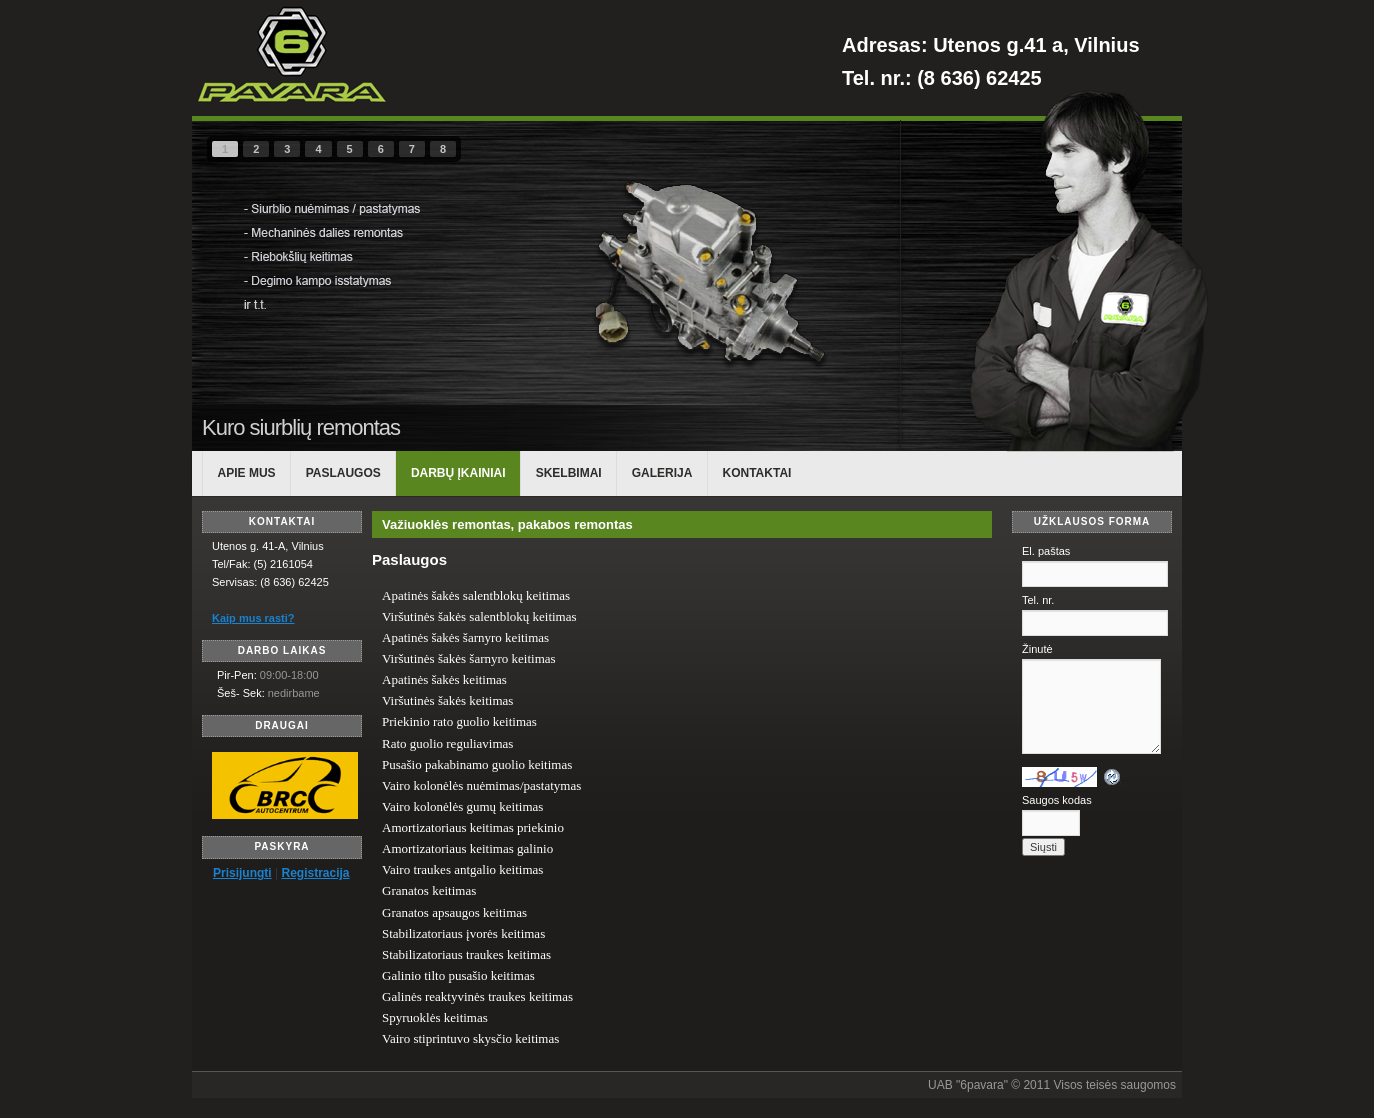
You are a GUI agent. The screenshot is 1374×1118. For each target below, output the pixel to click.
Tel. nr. (1038, 600)
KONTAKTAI (757, 473)
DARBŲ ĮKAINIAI (458, 473)
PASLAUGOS (343, 473)
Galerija (662, 473)
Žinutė (1037, 649)
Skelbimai (569, 473)
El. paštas (1046, 551)
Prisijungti (242, 873)
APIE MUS (247, 473)
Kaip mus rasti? (253, 618)
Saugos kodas (1057, 800)
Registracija (315, 873)
